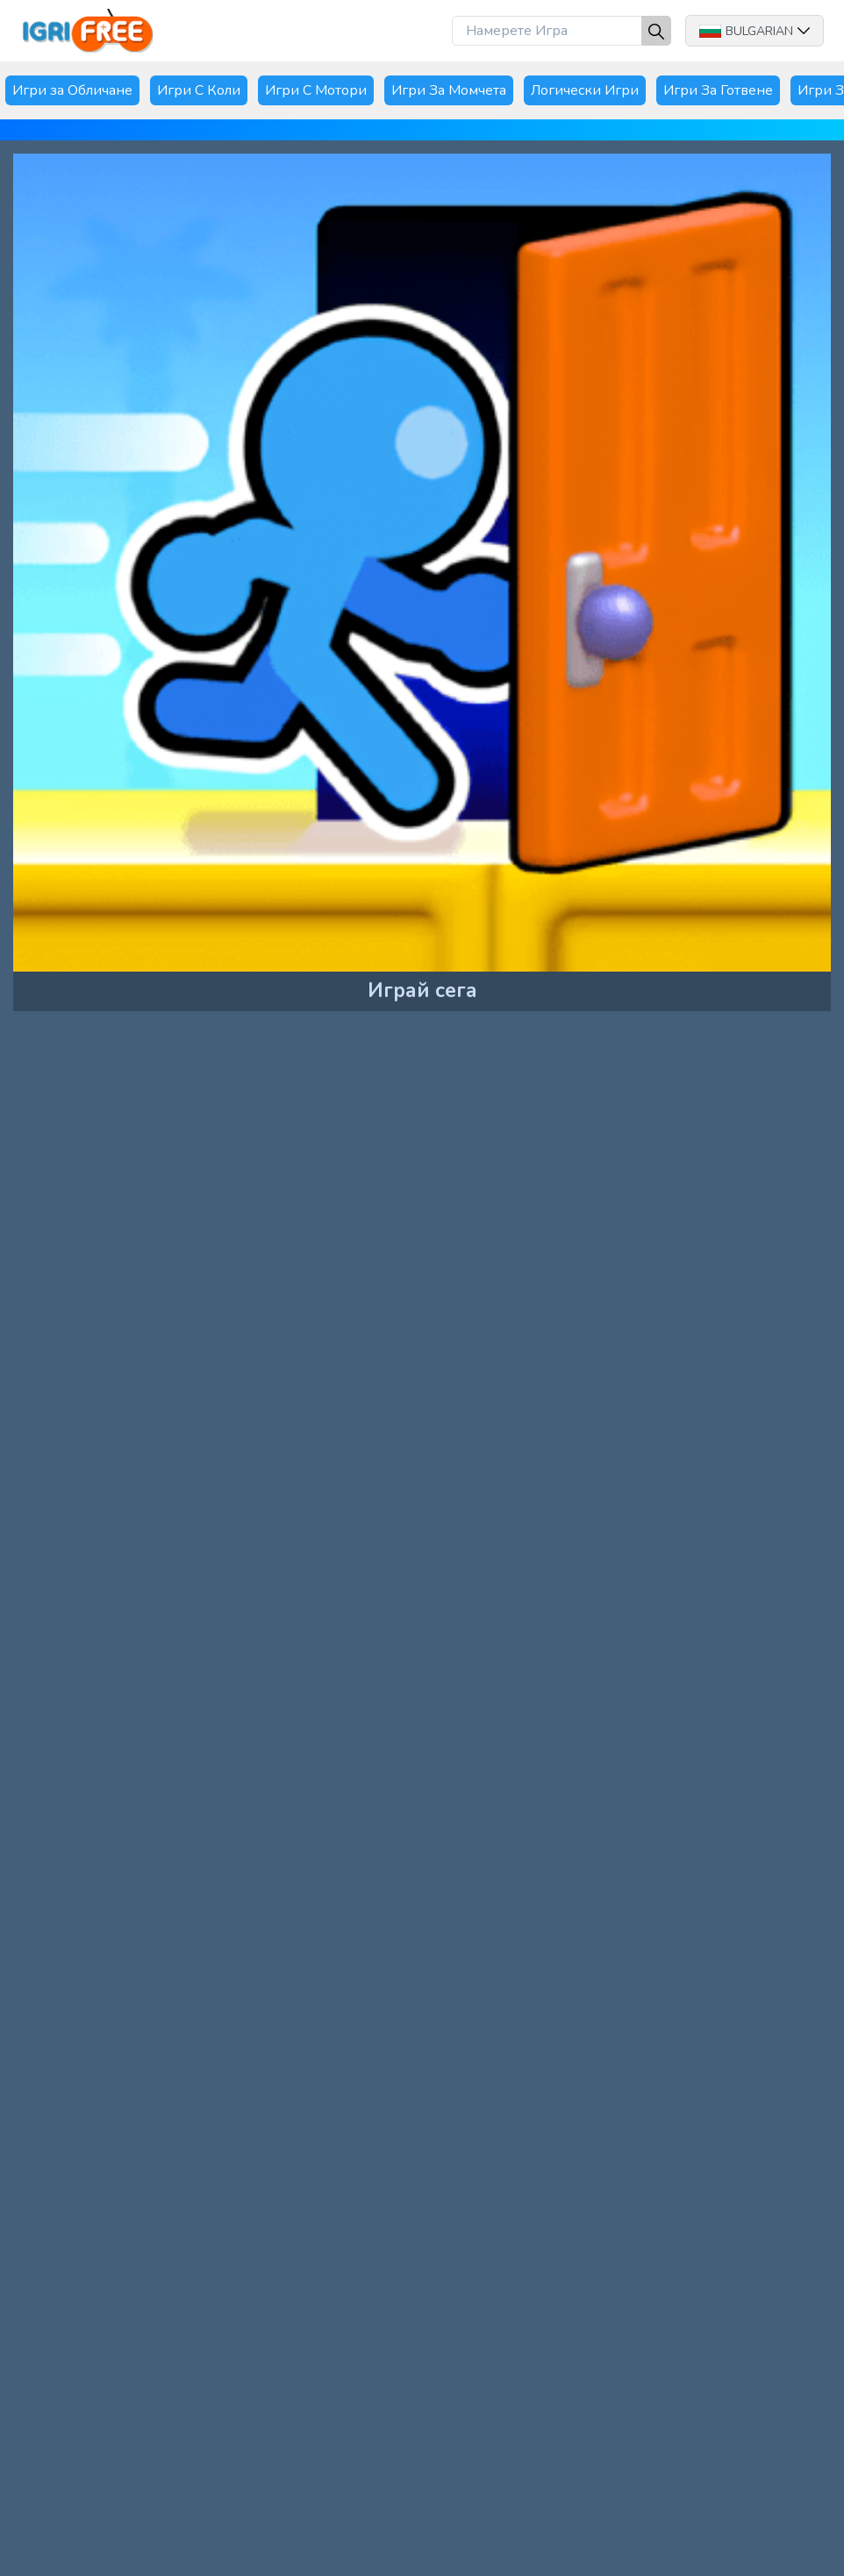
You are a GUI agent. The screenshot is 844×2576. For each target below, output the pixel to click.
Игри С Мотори (316, 90)
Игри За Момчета (448, 90)
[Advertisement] (152, 1151)
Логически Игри (585, 90)
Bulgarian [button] (754, 31)
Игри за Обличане (72, 90)
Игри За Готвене (718, 90)
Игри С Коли (198, 90)
